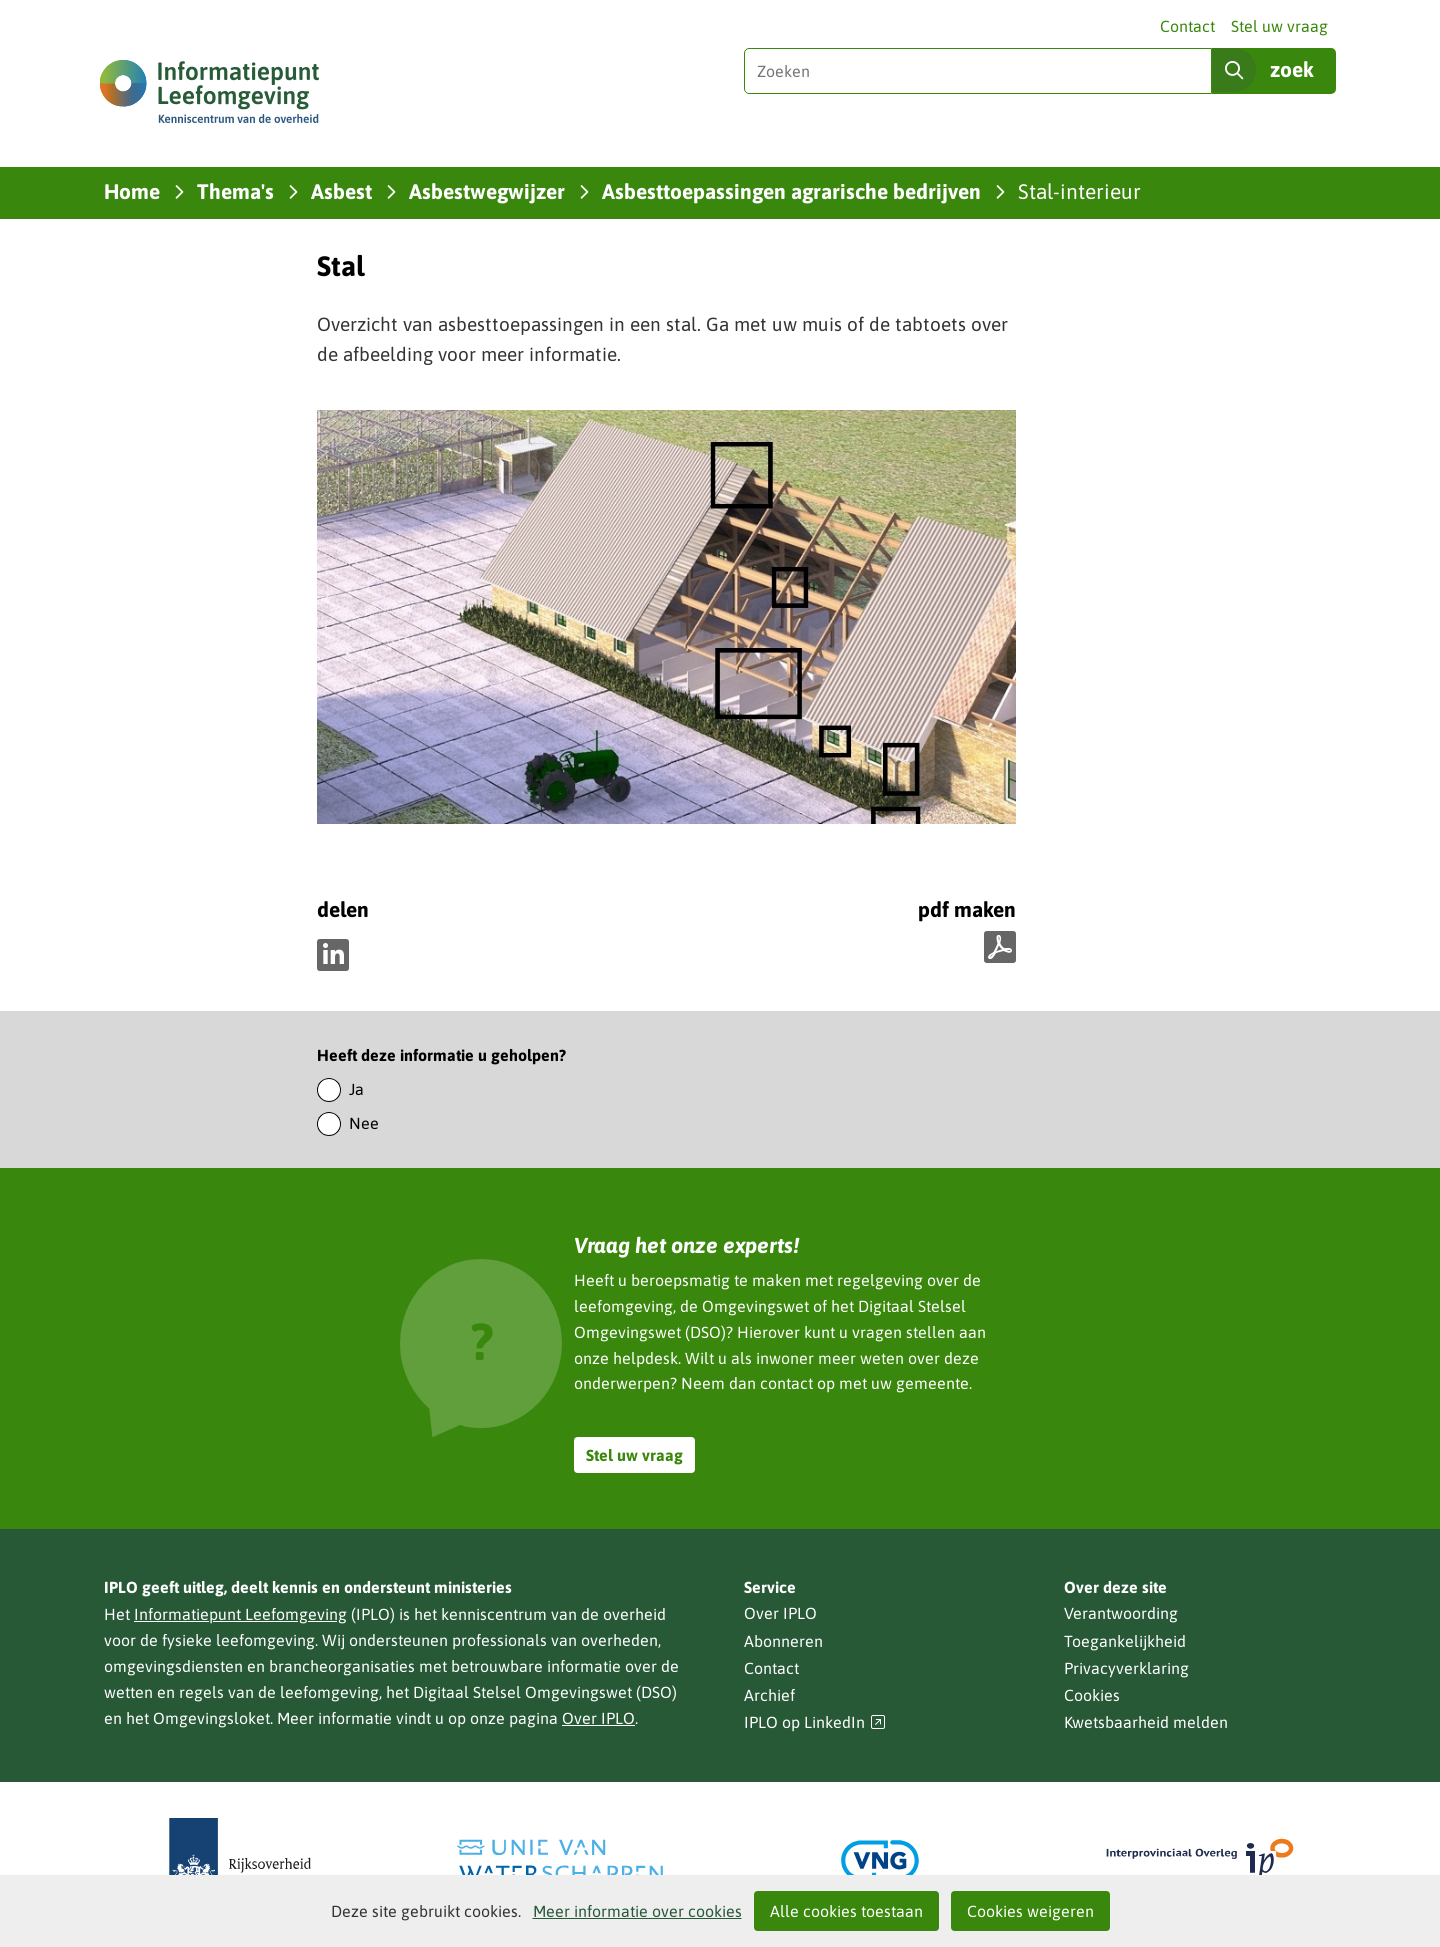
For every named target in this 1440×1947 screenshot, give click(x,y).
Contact (1187, 26)
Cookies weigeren (1030, 1911)
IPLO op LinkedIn (815, 1722)
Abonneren (783, 1641)
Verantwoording (1121, 1613)
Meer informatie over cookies (637, 1911)
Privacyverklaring (1126, 1668)
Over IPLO (598, 1718)
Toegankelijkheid (1125, 1641)
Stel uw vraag (1279, 26)
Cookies (1092, 1695)
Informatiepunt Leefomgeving (240, 1614)
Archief (769, 1695)
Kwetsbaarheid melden (1146, 1722)
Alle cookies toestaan (846, 1911)
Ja (356, 1089)
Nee (364, 1123)
